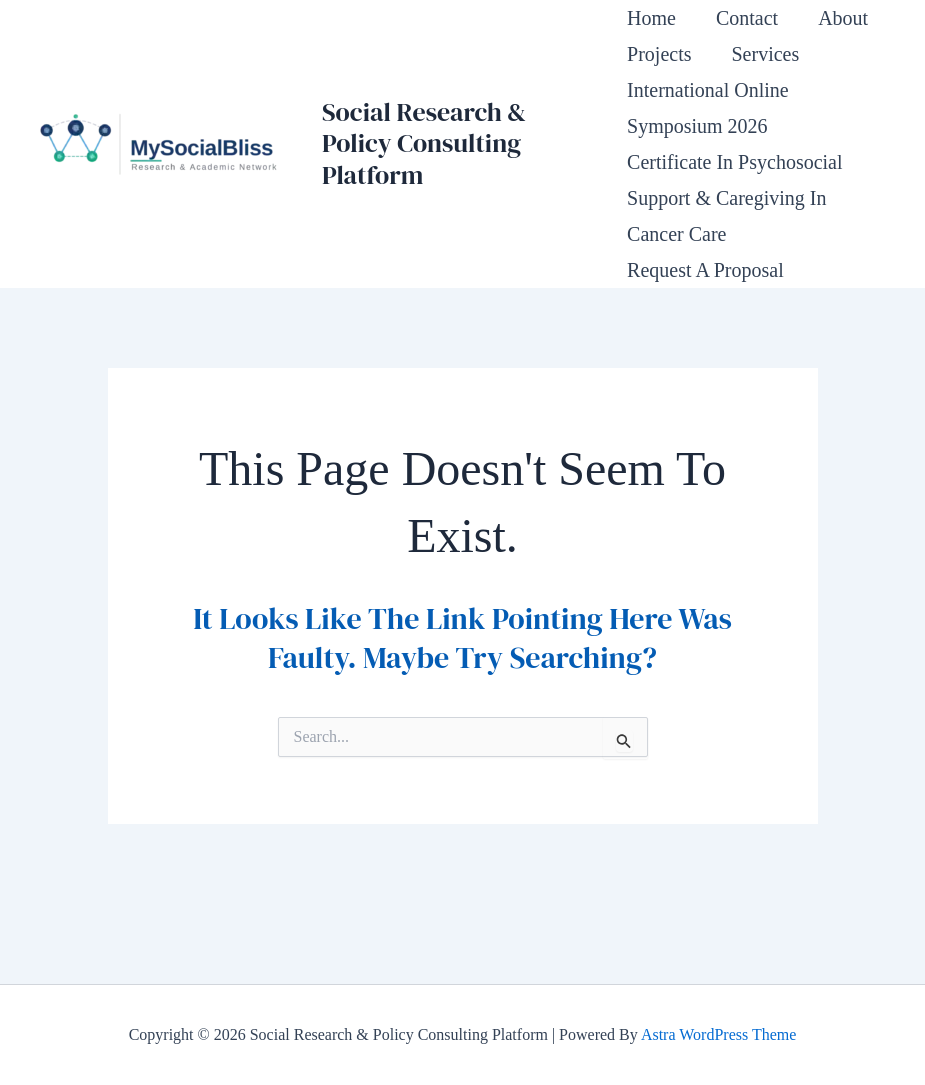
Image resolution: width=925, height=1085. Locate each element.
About (843, 18)
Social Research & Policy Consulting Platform (424, 143)
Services (765, 54)
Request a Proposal (705, 270)
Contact (747, 18)
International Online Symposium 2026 (708, 108)
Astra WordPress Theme (718, 1034)
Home (651, 18)
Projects (659, 54)
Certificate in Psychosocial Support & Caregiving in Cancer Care (735, 198)
